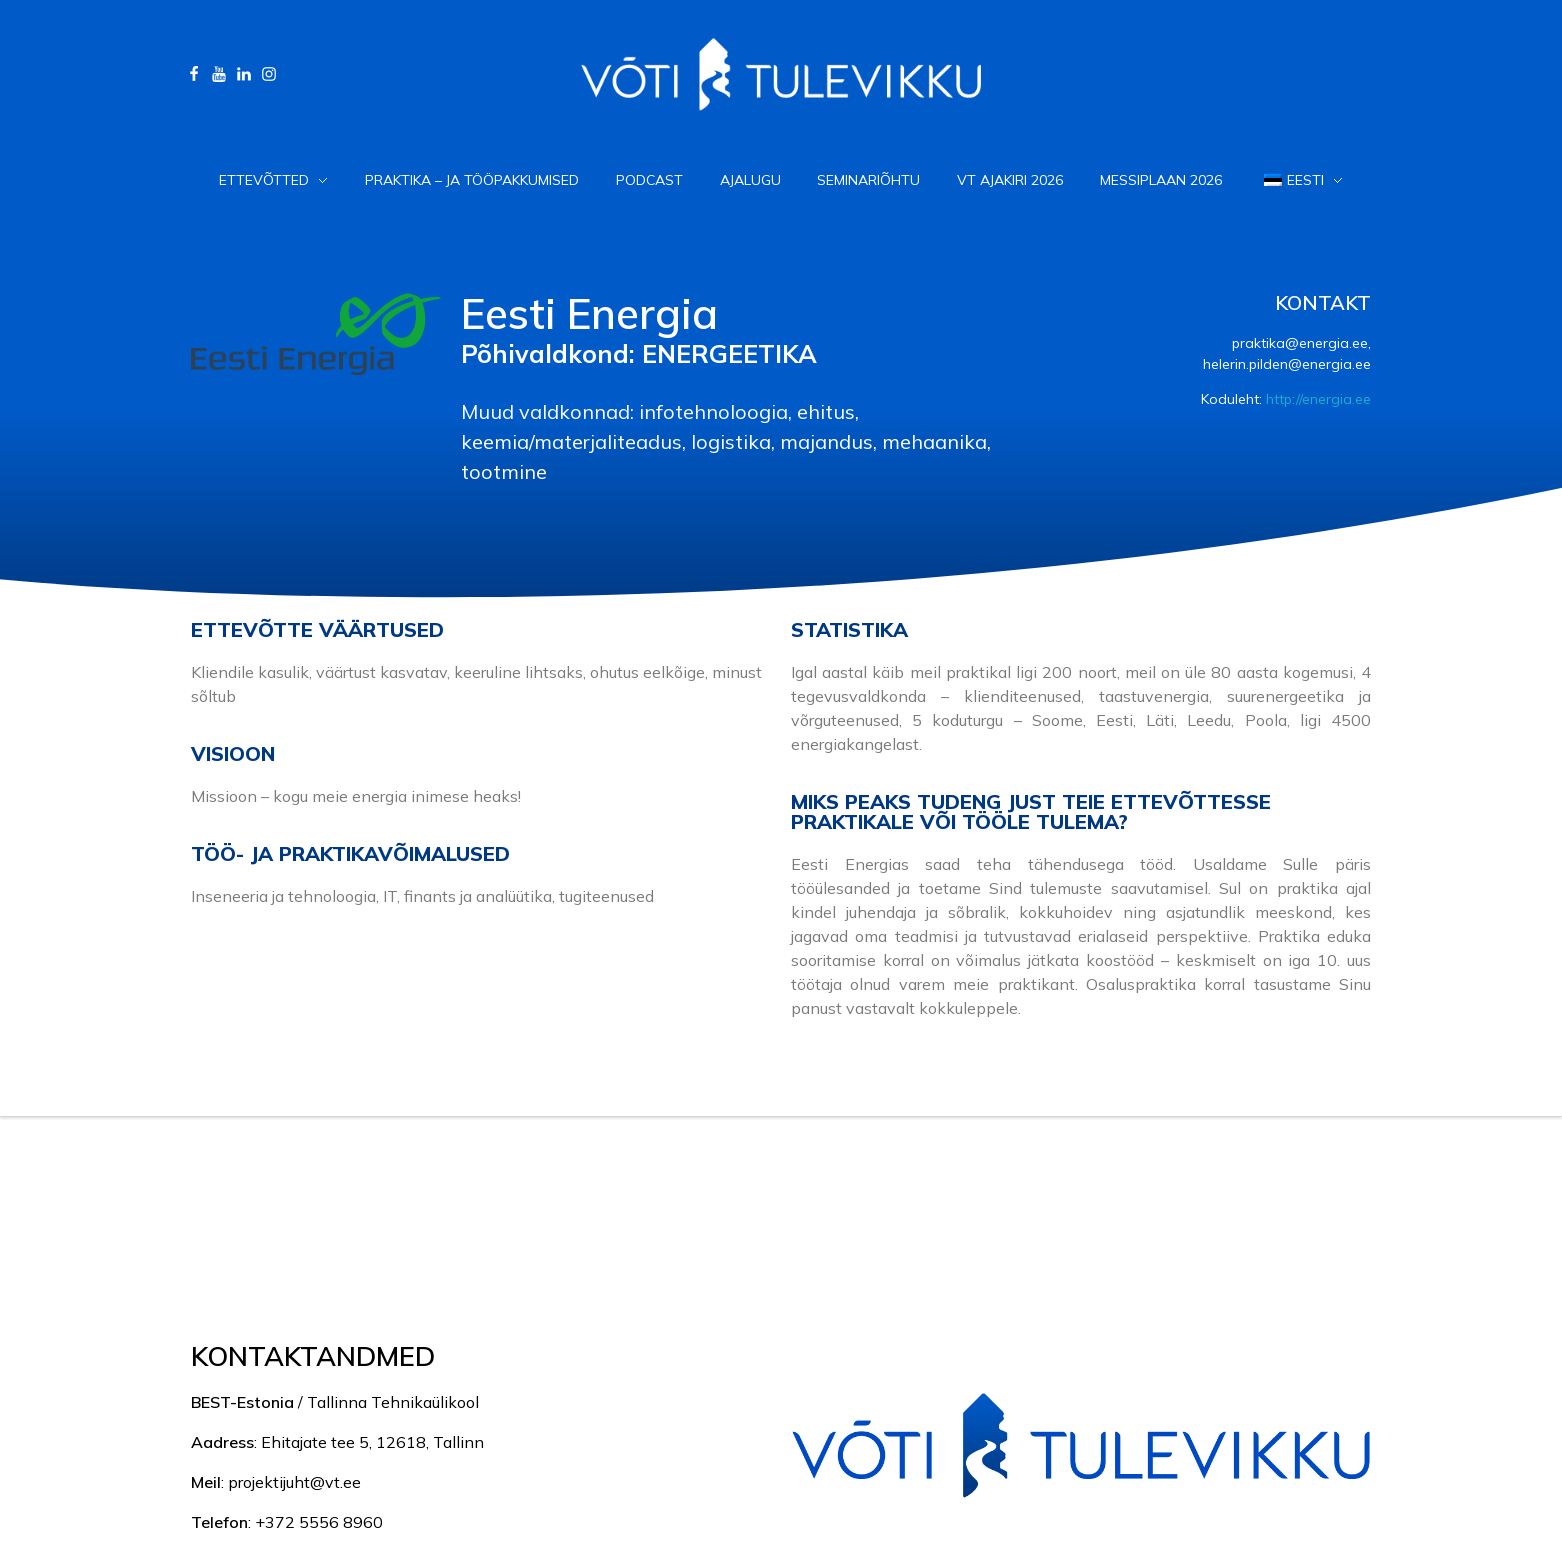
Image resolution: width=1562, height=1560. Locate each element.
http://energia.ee (1318, 399)
